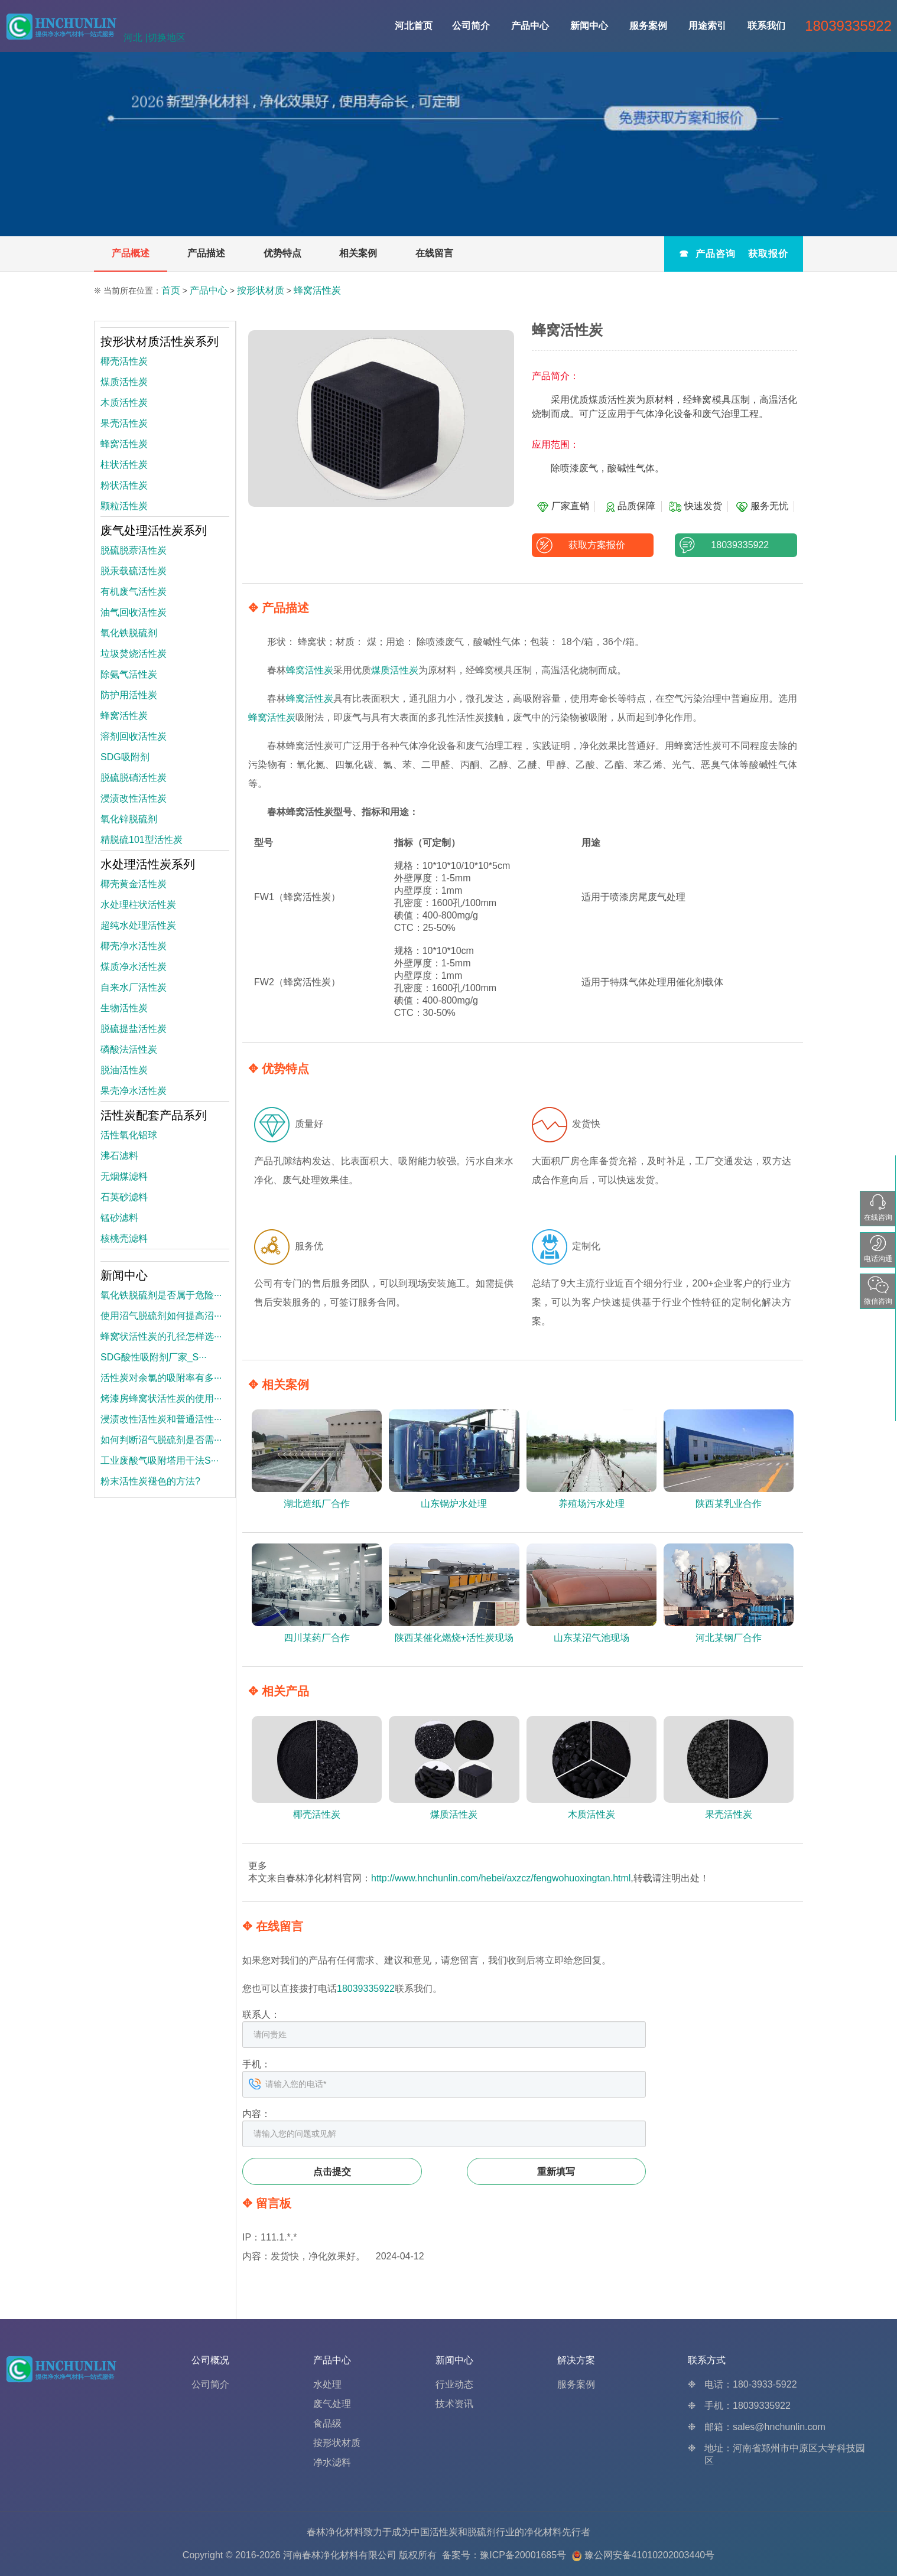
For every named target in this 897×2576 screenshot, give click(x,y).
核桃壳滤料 (124, 1238)
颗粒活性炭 (124, 506)
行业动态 (454, 2384)
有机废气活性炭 (133, 592)
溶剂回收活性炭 (133, 736)
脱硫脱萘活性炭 (133, 550)
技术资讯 (454, 2404)
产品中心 (530, 26)
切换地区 (167, 37)
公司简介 (471, 26)
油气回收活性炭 (133, 612)
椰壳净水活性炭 (133, 946)
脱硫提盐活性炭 (133, 1029)
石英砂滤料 (124, 1197)
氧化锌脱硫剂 (128, 819)
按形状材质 (260, 290)
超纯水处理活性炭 (138, 925)
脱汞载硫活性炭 (133, 571)
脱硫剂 (481, 2532)
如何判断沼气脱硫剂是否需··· (161, 1440)
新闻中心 (589, 26)
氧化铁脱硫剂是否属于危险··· (161, 1295)
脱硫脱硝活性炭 (133, 778)
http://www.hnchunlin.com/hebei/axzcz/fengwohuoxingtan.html (500, 1878)
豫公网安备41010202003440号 (649, 2555)
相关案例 (358, 253)
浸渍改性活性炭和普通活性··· (161, 1419)
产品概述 (131, 253)
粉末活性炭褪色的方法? (150, 1481)
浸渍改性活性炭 (133, 798)
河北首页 (414, 26)
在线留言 (434, 253)
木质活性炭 (124, 403)
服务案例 (648, 26)
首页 (170, 290)
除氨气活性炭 (128, 674)
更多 (257, 1866)
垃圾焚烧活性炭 (133, 654)
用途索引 (707, 26)
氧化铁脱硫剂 (128, 633)
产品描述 (206, 253)
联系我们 (766, 26)
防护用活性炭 (128, 695)
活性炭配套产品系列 (153, 1115)
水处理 (327, 2384)
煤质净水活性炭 (133, 967)
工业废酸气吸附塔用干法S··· (159, 1460)
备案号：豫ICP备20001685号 (504, 2555)
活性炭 (444, 2532)
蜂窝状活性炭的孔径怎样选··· (161, 1336)
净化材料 (543, 2532)
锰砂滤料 (119, 1218)
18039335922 (736, 545)
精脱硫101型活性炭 (141, 840)
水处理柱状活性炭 (138, 905)
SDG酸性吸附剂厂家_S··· (153, 1357)
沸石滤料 (119, 1156)
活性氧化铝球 (128, 1135)
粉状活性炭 (124, 485)
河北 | (136, 37)
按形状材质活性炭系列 (159, 341)
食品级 (327, 2423)
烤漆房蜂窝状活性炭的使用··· (161, 1398)
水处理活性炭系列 (147, 864)
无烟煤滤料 (124, 1176)
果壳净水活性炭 (133, 1091)
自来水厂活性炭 (133, 987)
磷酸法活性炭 (128, 1049)
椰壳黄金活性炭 (133, 884)
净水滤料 (332, 2462)
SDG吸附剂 (125, 757)
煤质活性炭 (394, 670)
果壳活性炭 (124, 423)
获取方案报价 (592, 545)
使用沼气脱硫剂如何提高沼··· (161, 1316)
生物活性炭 (124, 1008)
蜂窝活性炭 (317, 290)
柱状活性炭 (124, 465)
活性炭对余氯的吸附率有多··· (161, 1378)
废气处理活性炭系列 (153, 530)
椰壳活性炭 (124, 361)
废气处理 (332, 2404)
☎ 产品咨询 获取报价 (734, 254)
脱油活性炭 (124, 1070)
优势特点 (282, 253)
